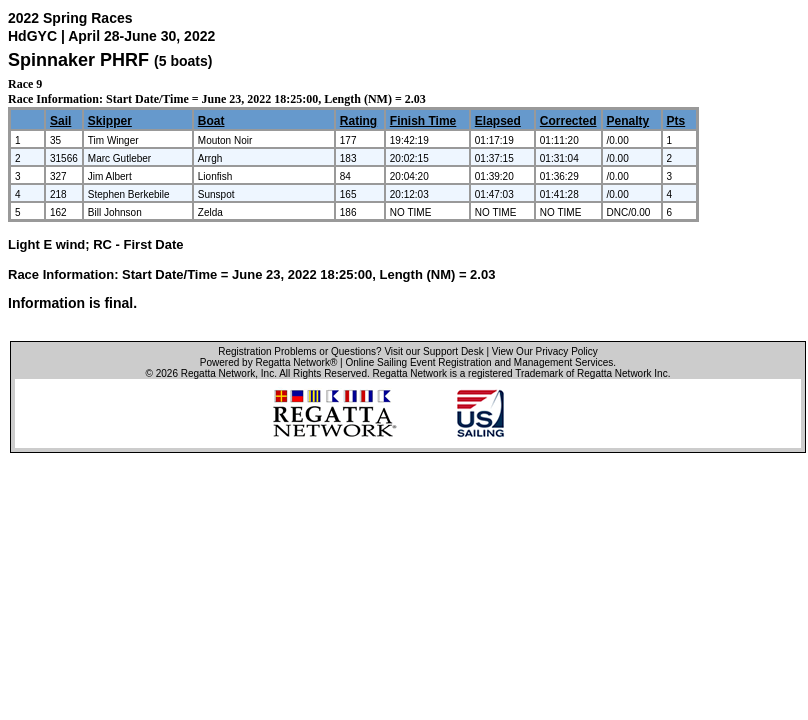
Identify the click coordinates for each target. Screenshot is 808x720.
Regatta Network (218, 373)
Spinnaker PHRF (78, 60)
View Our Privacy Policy (545, 351)
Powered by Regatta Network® (268, 362)
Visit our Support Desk (433, 351)
